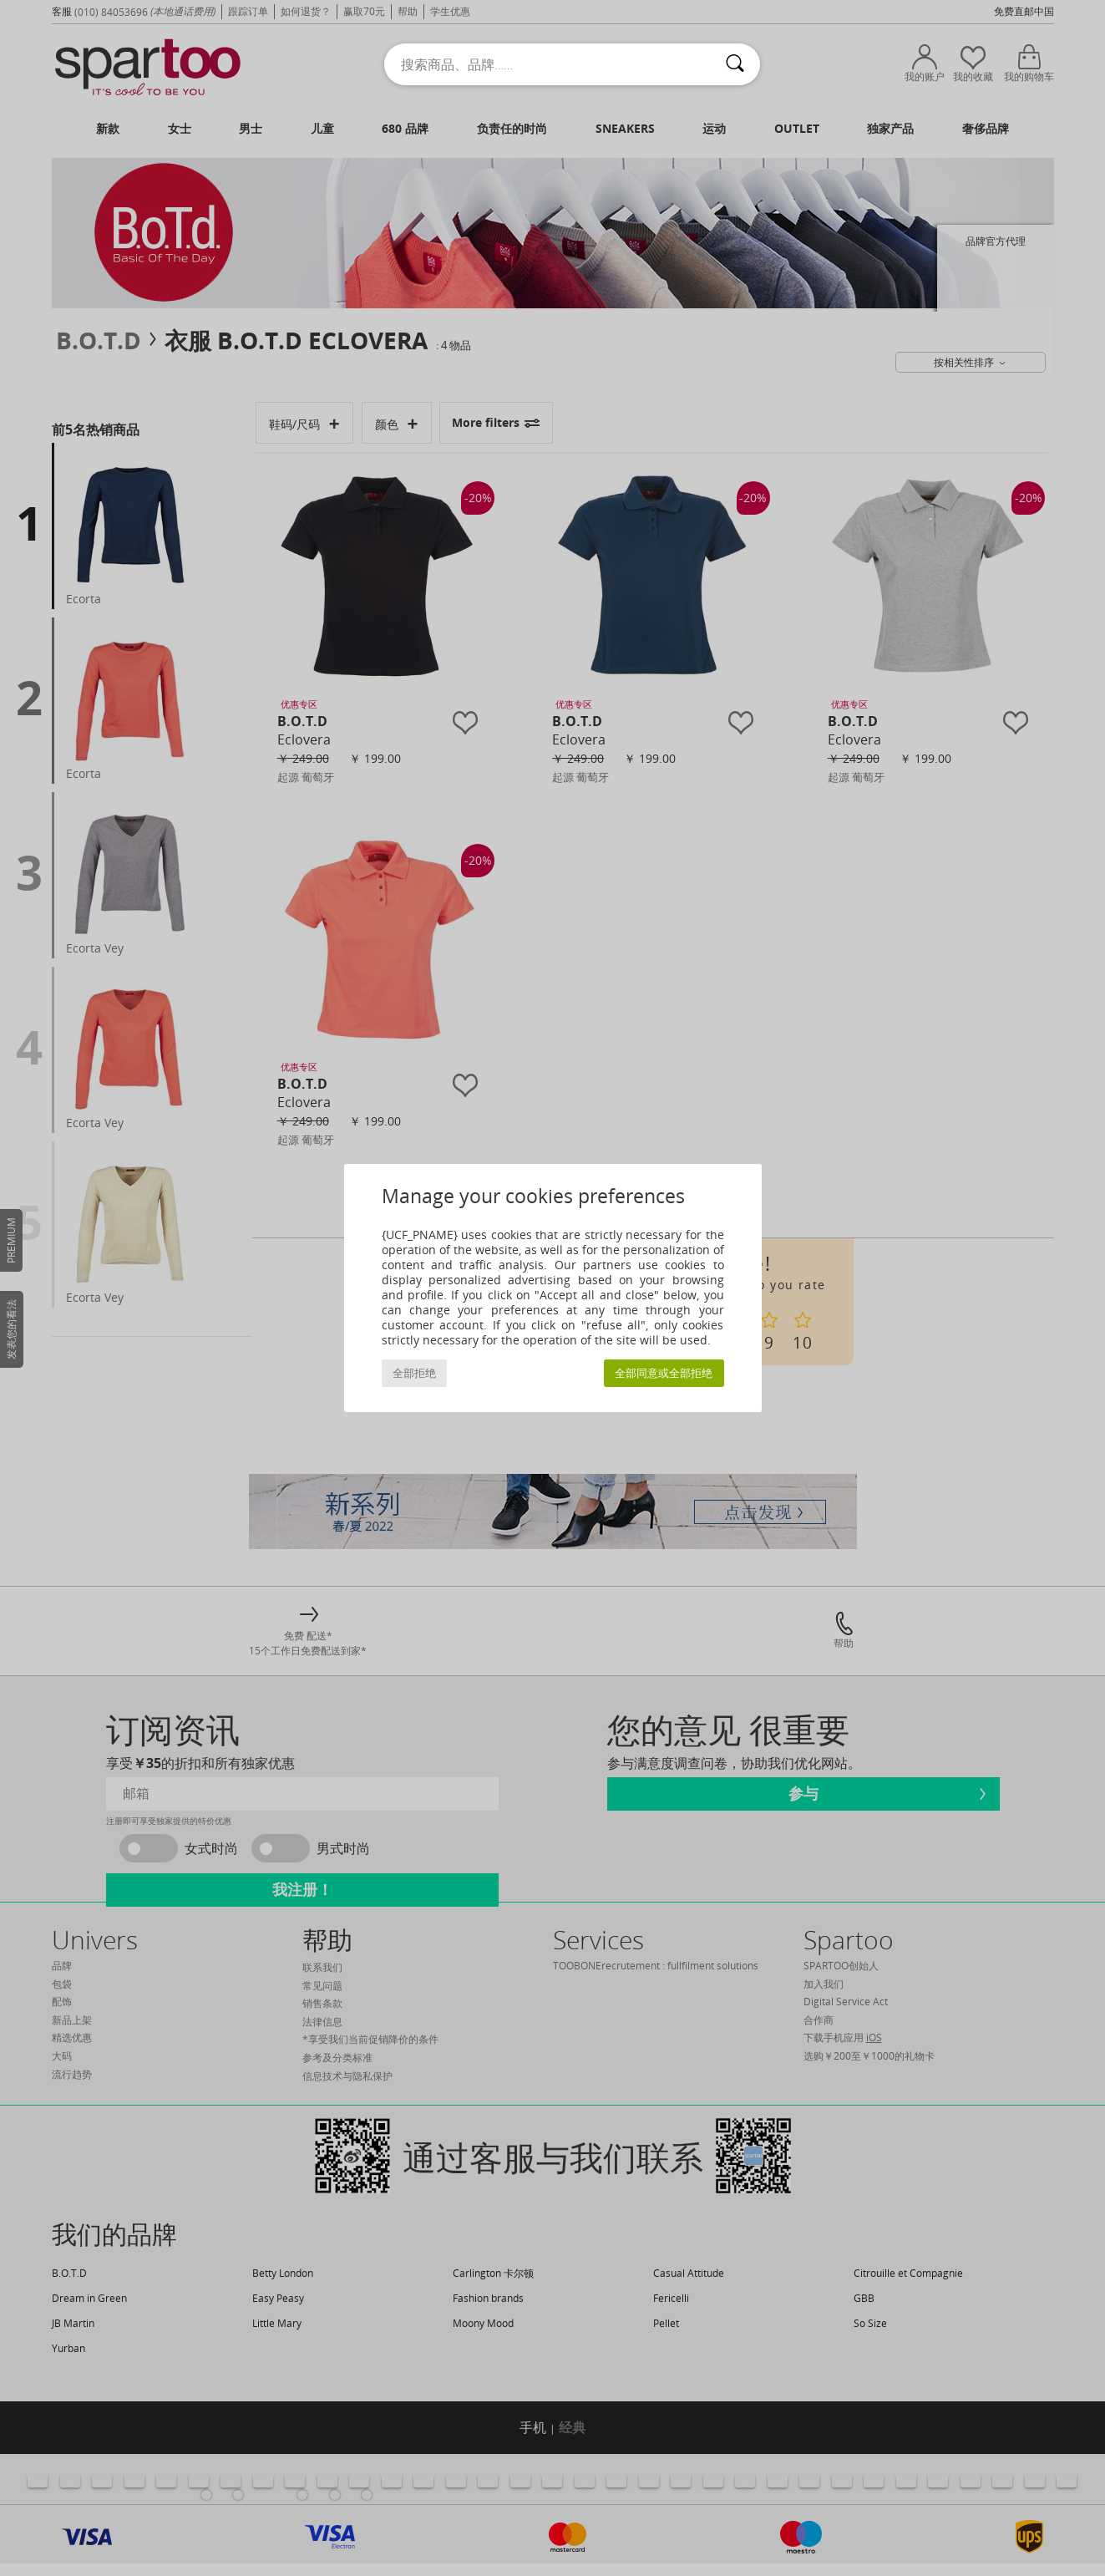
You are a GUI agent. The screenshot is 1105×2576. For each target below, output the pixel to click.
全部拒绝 (414, 1373)
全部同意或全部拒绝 (663, 1373)
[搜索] (735, 64)
